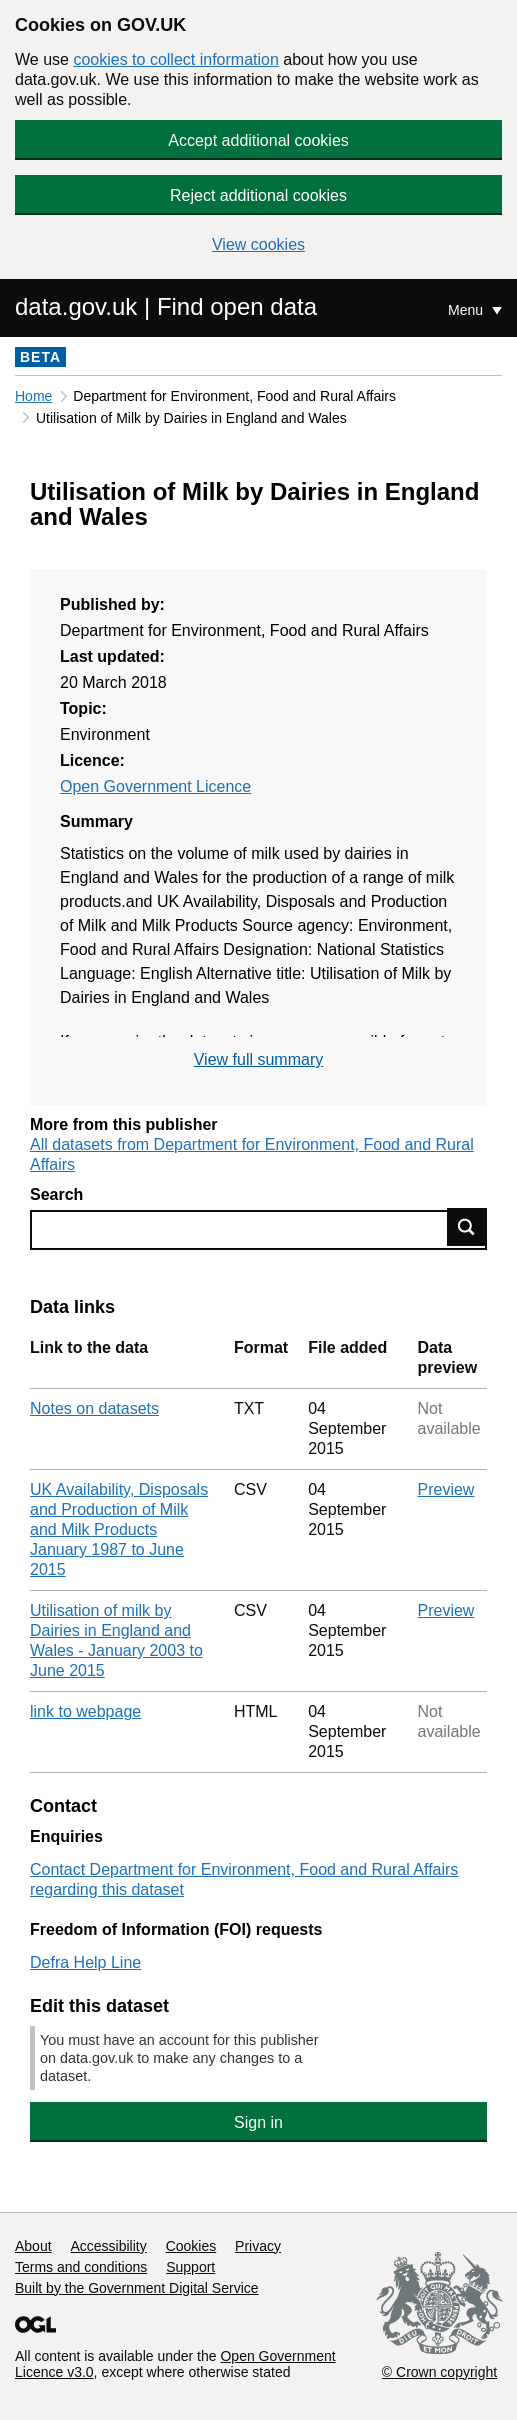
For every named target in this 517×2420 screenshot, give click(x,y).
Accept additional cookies (258, 140)
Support (190, 2267)
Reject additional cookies (258, 195)
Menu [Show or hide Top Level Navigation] (467, 310)
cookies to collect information (175, 59)
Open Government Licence (155, 786)
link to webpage (85, 1711)
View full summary (259, 1059)
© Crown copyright (439, 2372)
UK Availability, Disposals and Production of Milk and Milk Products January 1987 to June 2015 (119, 1529)
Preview (446, 1489)
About (33, 2246)
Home (33, 396)
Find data (467, 1227)
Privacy (258, 2246)
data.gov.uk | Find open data (166, 306)
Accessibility (108, 2246)
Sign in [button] (258, 2122)
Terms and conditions (81, 2267)
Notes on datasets (94, 1408)
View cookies (258, 244)
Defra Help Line (85, 1962)
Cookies (191, 2246)
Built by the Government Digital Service (137, 2288)
